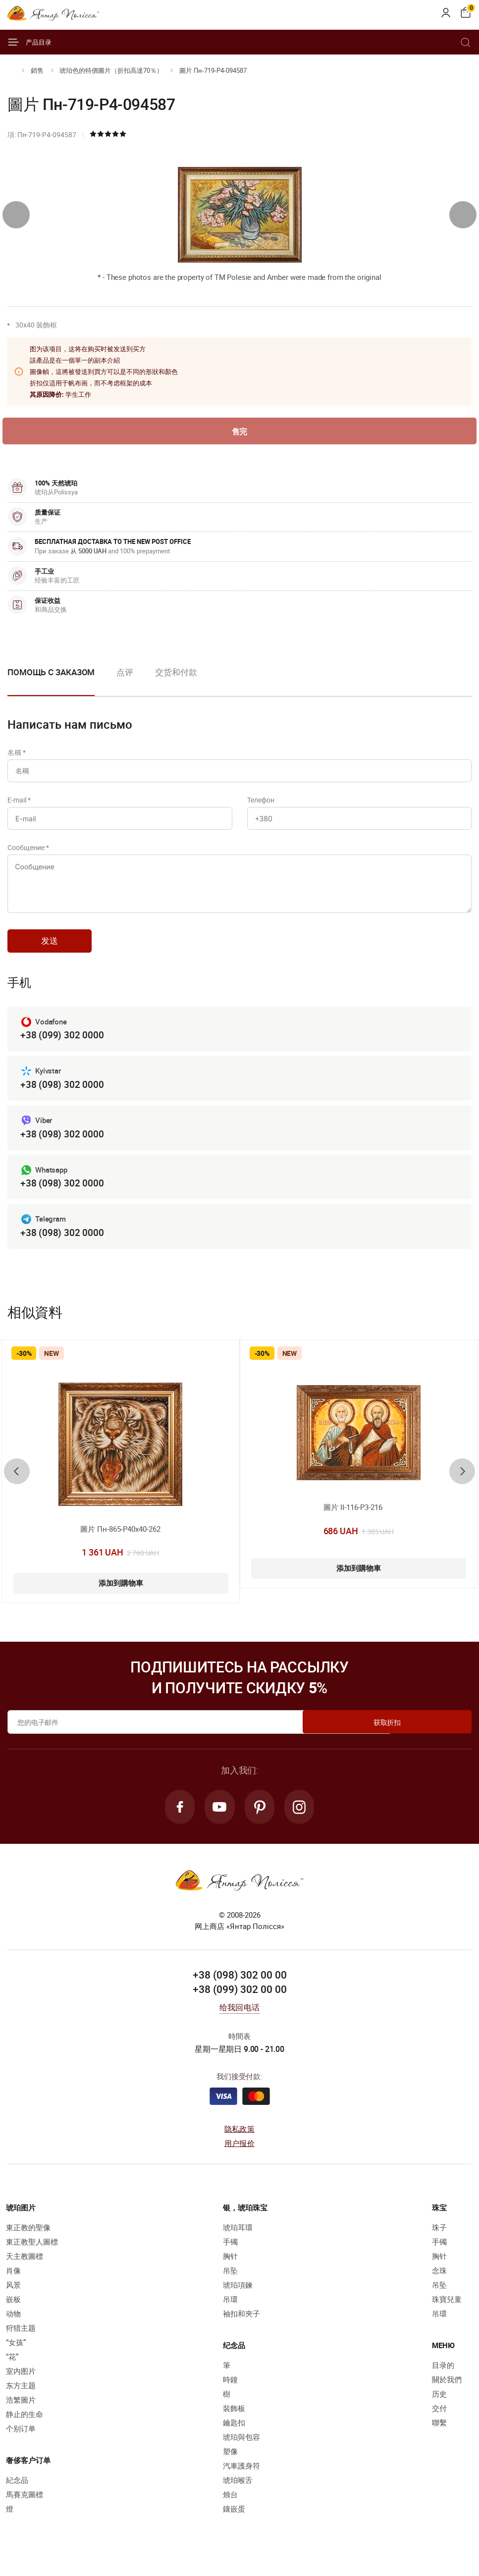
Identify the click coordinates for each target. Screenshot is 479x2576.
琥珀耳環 (238, 2241)
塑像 (230, 2465)
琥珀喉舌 (238, 2494)
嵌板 (13, 2313)
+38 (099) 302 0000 (62, 1045)
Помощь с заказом (51, 673)
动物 (13, 2327)
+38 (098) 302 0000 (62, 1095)
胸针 (230, 2270)
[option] (125, 681)
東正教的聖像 (28, 2241)
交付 (439, 2422)
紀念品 (17, 2494)
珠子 (439, 2241)
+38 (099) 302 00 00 (240, 2003)
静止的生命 (24, 2428)
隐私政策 (239, 2142)
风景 (13, 2299)
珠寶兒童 (447, 2313)
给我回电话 (239, 2021)
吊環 (230, 2313)
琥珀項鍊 (238, 2299)
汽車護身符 (241, 2479)
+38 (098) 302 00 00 (240, 1988)
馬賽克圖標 (24, 2508)
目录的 (443, 2379)
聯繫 (439, 2436)
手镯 (230, 2255)
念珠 (439, 2284)
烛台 (230, 2508)
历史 (439, 2408)
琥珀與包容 (241, 2451)
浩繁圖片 (21, 2413)
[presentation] (16, 214)
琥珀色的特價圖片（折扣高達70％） (111, 70)
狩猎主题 (21, 2342)
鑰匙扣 (234, 2436)
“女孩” (16, 2356)
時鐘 (230, 2393)
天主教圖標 (24, 2270)
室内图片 (21, 2385)
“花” (12, 2370)
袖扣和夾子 (241, 2327)
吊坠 (230, 2284)
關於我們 (447, 2393)
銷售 (37, 70)
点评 (124, 673)
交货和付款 (176, 673)
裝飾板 (234, 2422)
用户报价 (239, 2157)
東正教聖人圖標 (32, 2255)
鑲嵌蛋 (234, 2522)
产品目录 (29, 42)
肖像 (13, 2284)
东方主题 (21, 2399)
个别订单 (21, 2442)
